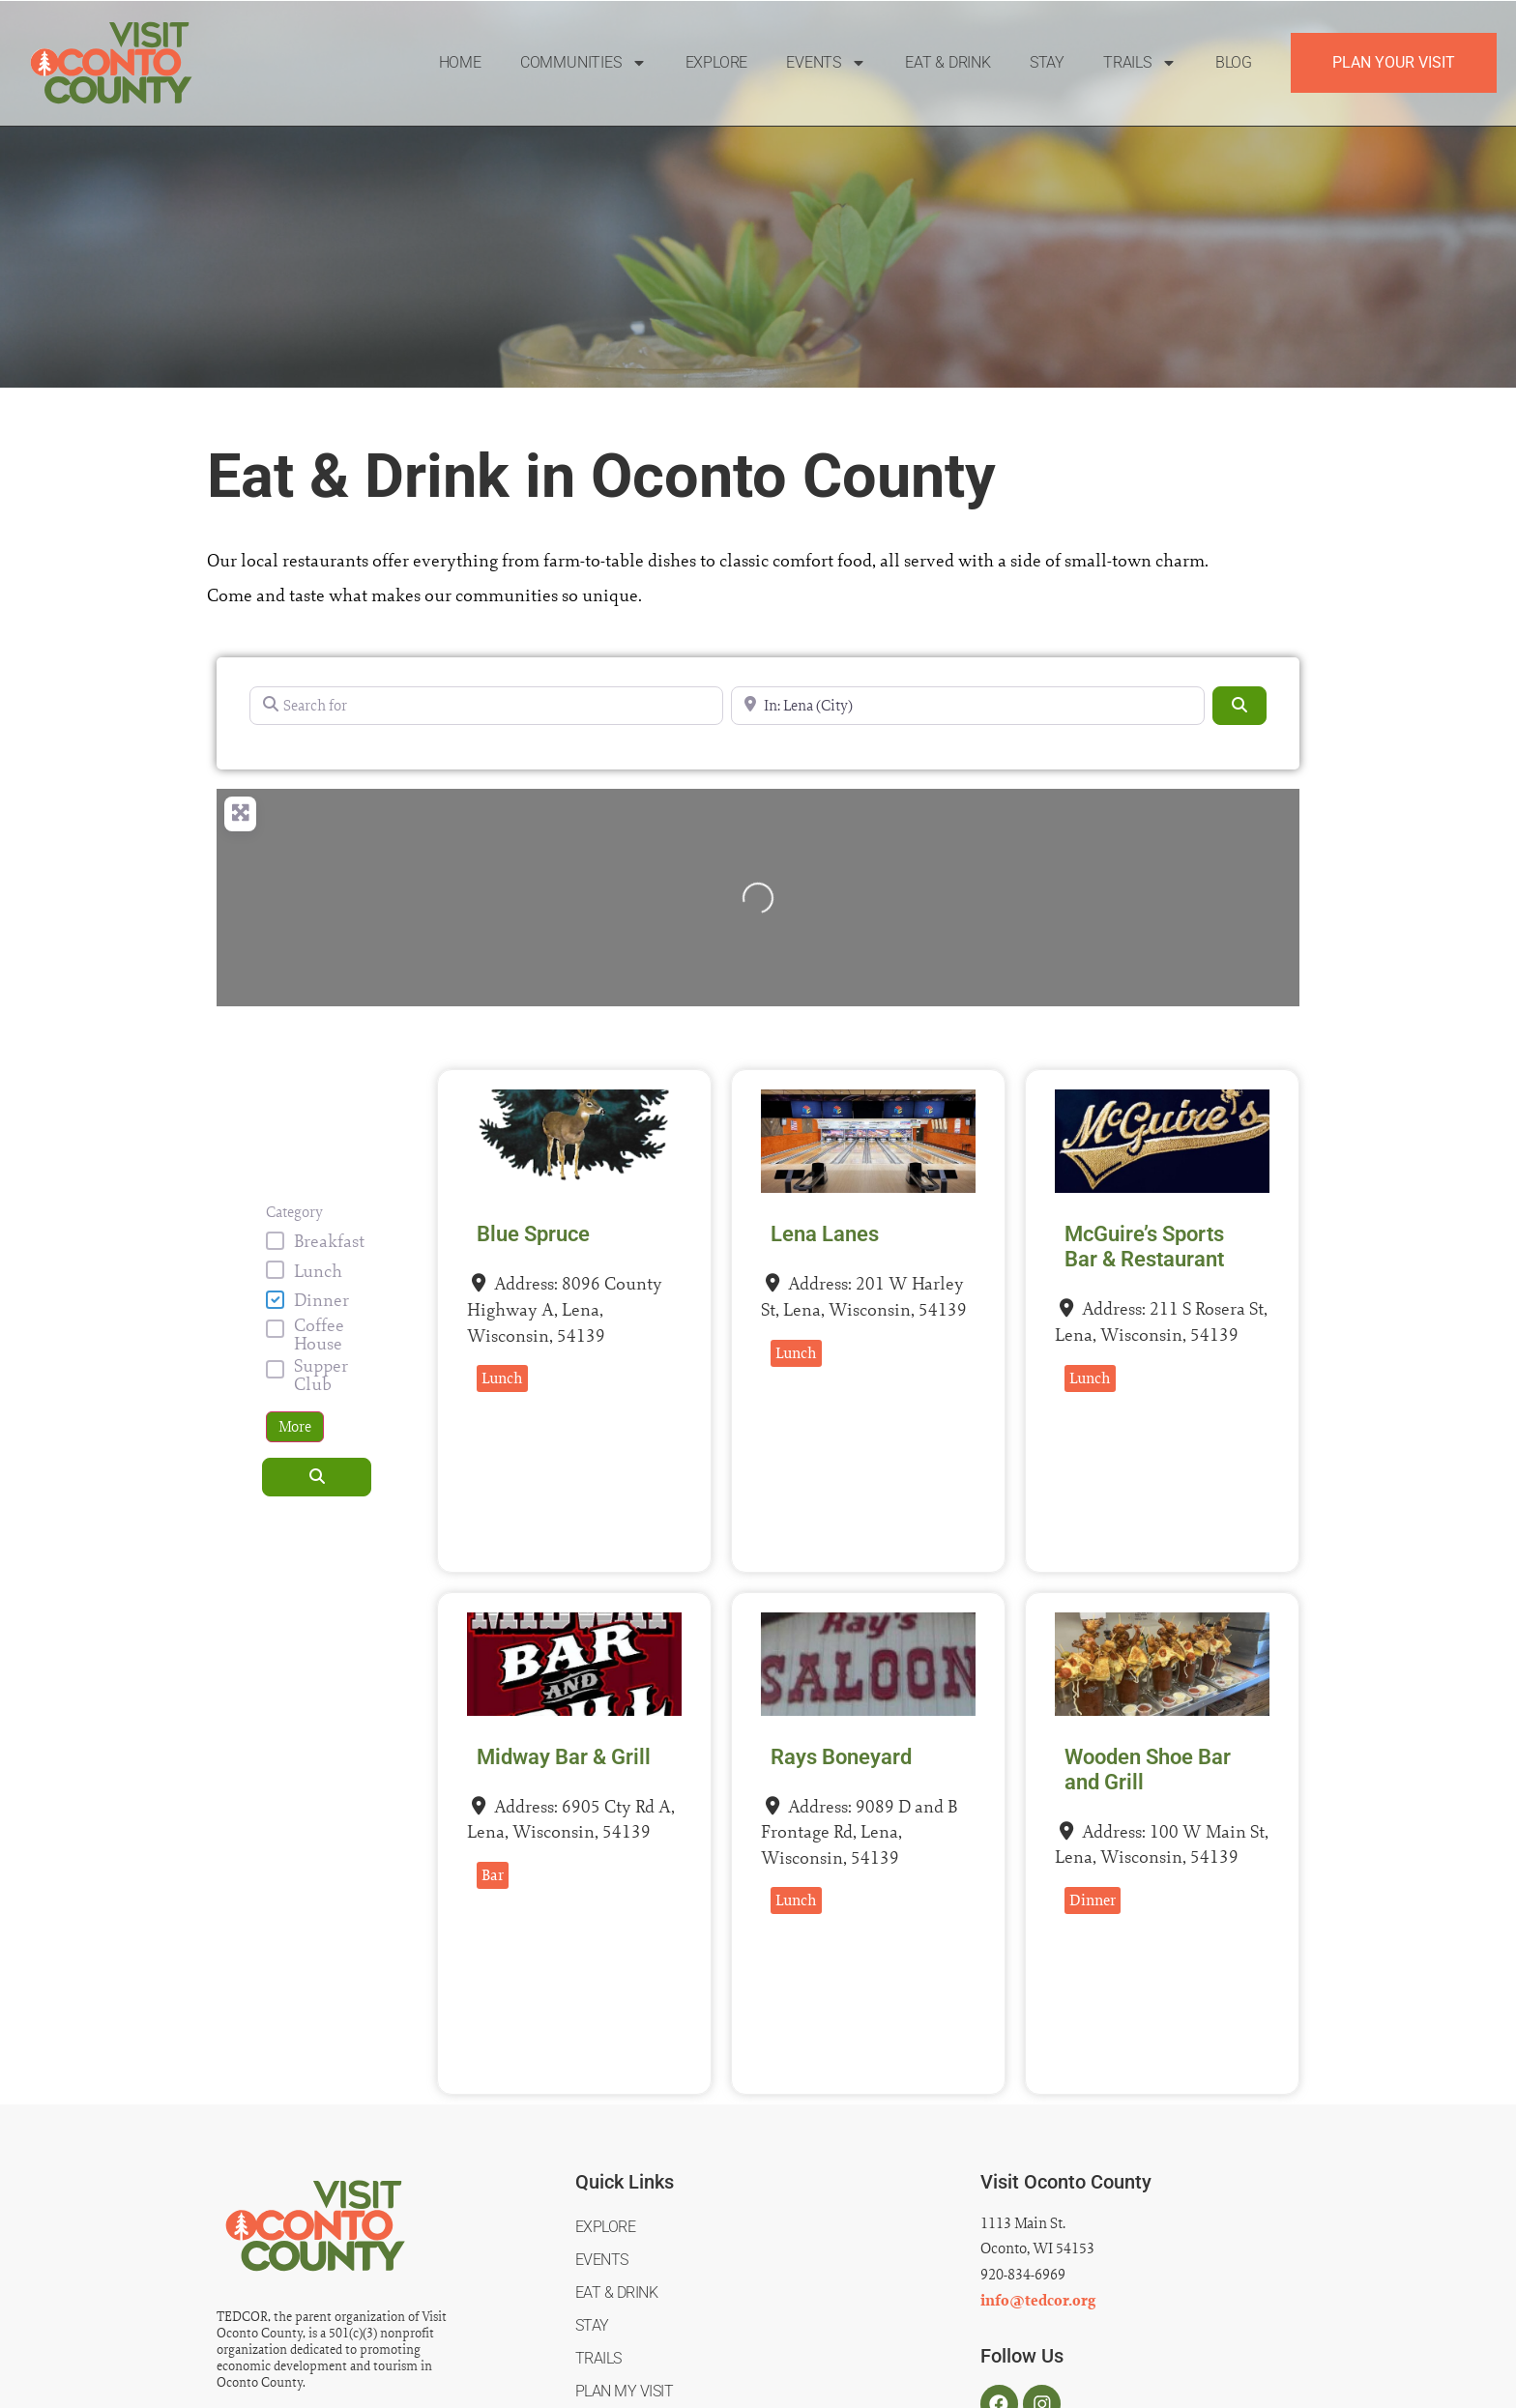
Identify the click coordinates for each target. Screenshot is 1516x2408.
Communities (583, 62)
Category (294, 1212)
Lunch (318, 1271)
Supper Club (321, 1374)
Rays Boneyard (841, 1757)
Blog (1233, 62)
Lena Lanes (825, 1234)
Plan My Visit (624, 2391)
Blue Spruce (533, 1234)
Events (826, 62)
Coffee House (319, 1334)
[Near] (968, 705)
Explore (716, 62)
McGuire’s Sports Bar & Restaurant (1144, 1246)
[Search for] (486, 705)
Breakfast (329, 1241)
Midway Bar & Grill (564, 1757)
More (294, 1426)
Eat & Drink (948, 62)
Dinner (321, 1300)
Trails (1140, 62)
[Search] (1239, 705)
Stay (1047, 62)
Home (460, 62)
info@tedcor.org (1037, 2300)
